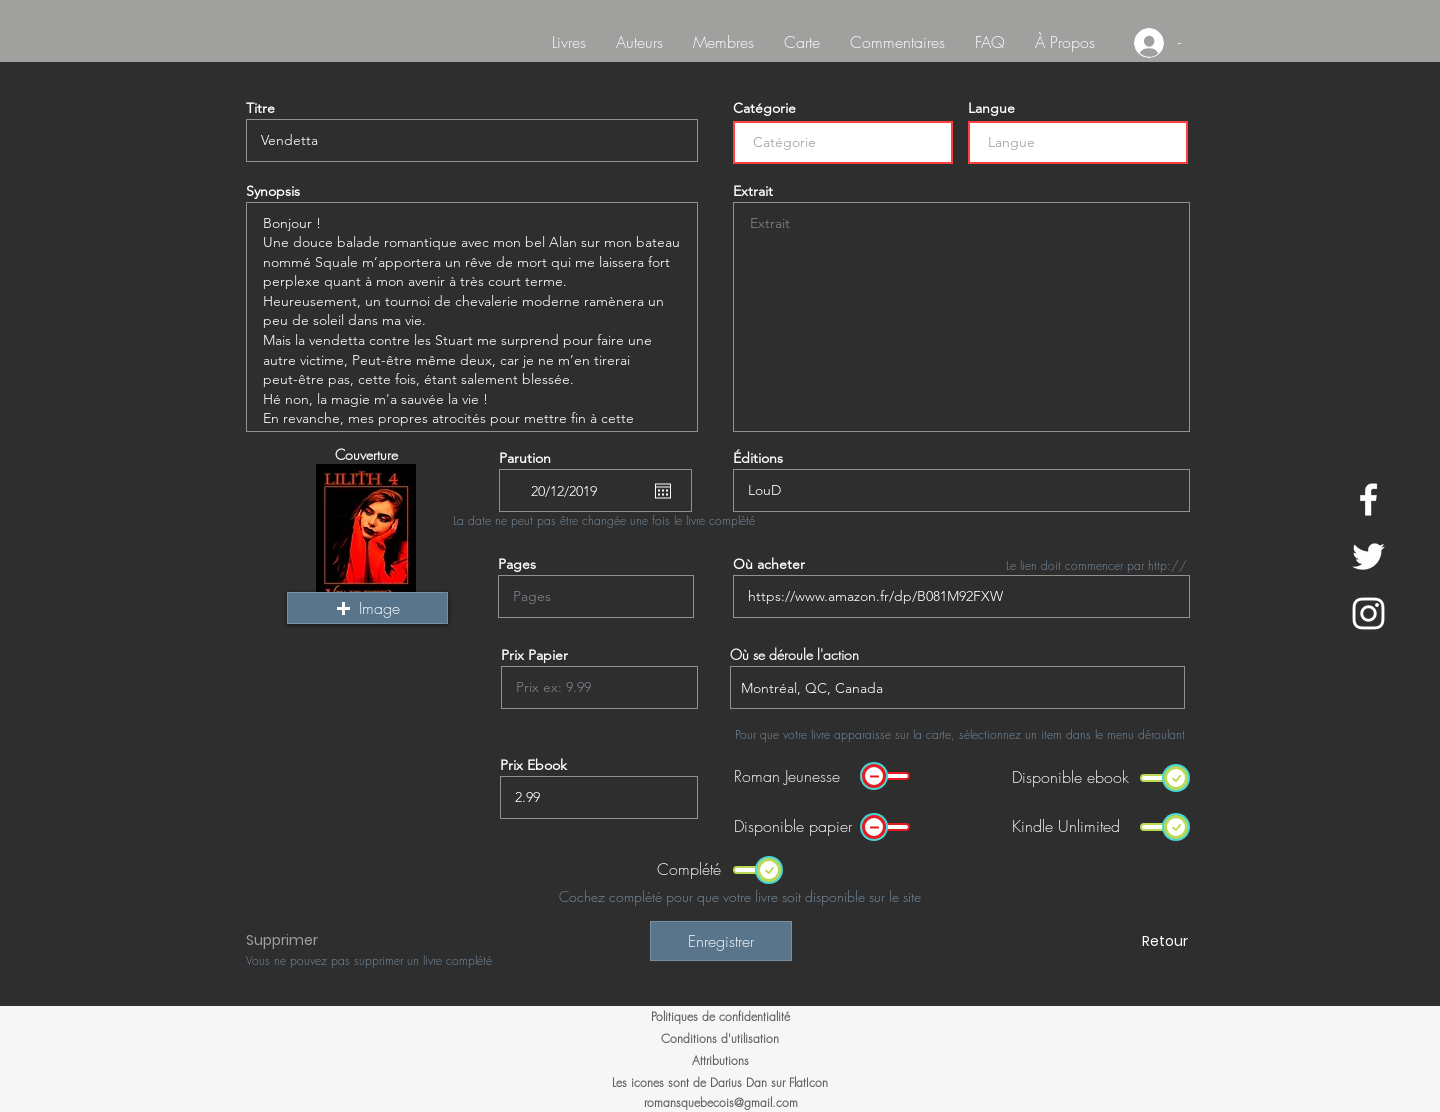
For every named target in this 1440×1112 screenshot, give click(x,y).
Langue (991, 108)
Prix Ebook (533, 765)
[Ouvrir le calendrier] (663, 491)
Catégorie (764, 108)
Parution (525, 458)
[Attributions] (720, 1061)
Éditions (758, 458)
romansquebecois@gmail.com (721, 1102)
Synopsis (273, 191)
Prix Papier (534, 655)
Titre (260, 108)
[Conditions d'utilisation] (720, 1039)
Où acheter (769, 564)
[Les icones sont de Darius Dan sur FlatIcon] (720, 1083)
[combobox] (957, 687)
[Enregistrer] (721, 941)
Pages (517, 564)
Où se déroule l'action (794, 655)
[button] (367, 608)
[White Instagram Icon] (1368, 613)
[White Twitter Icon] (1368, 556)
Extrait (753, 191)
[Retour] (1117, 942)
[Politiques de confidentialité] (720, 1017)
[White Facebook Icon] (1368, 499)
